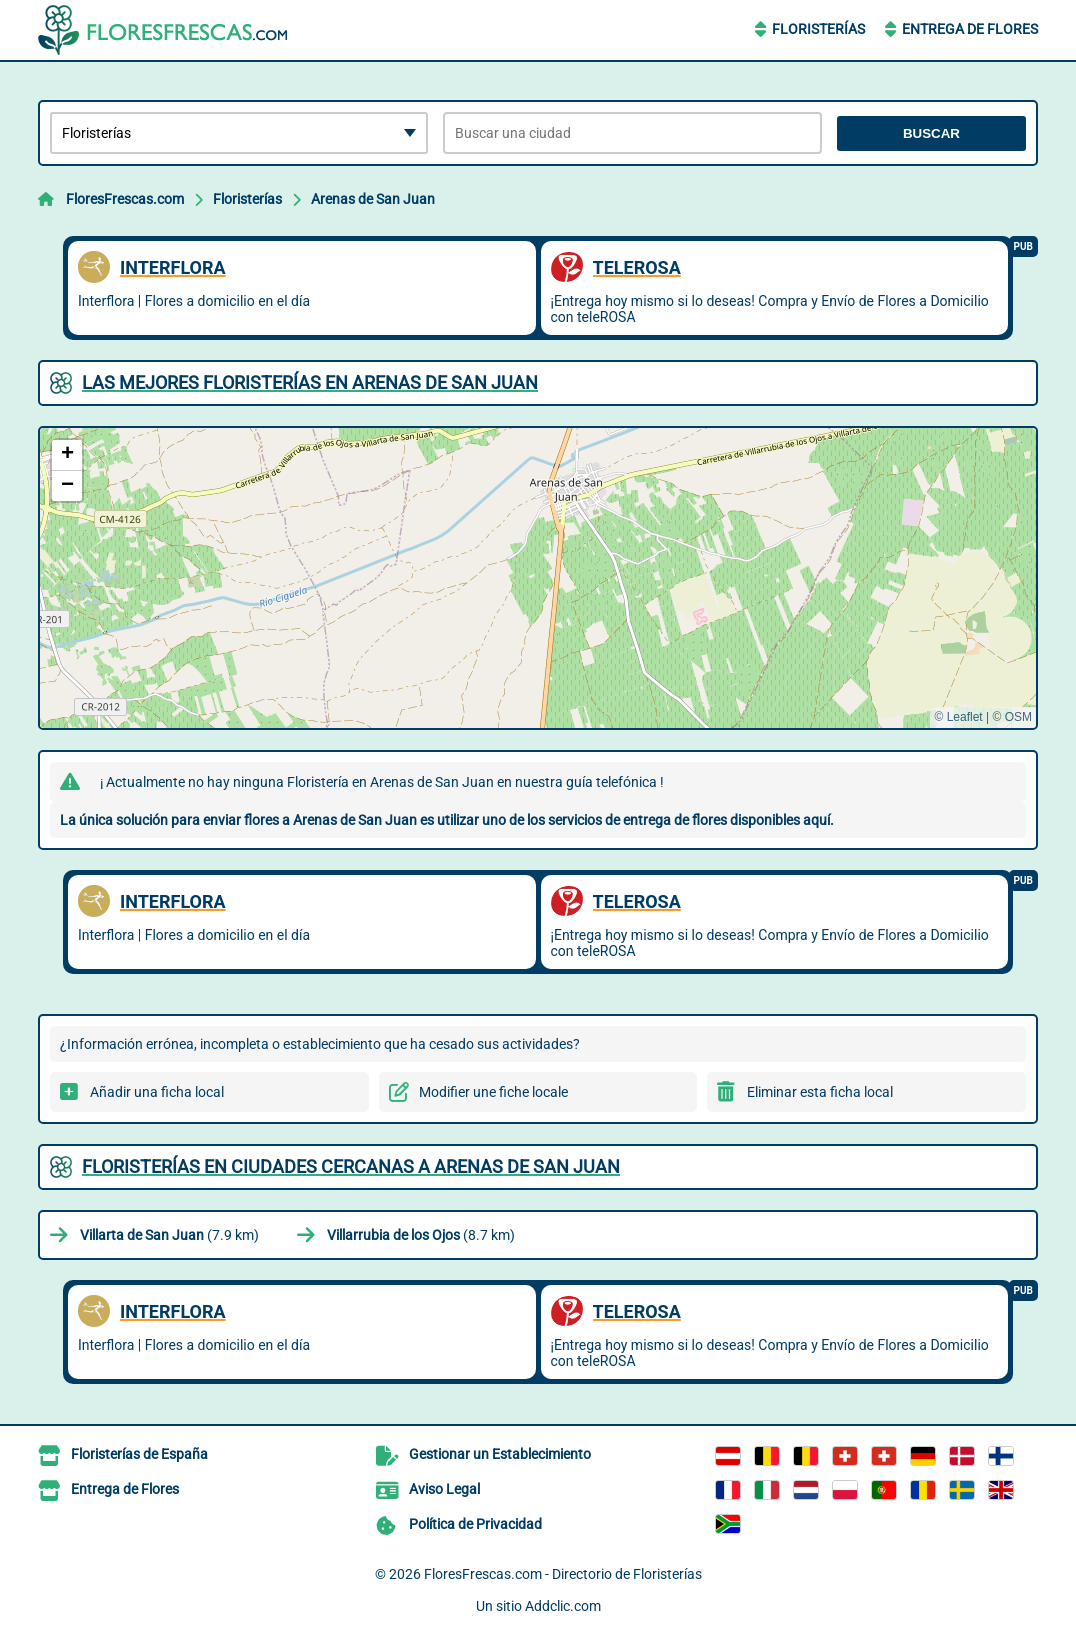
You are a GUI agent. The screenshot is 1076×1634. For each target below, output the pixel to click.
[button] (67, 455)
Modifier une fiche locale (493, 1092)
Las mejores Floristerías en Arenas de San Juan (310, 382)
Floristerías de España (139, 1454)
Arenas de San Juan (373, 199)
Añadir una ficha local (157, 1092)
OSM (1018, 717)
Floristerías (818, 29)
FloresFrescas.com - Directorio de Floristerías (563, 1574)
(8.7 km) (421, 1235)
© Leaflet (958, 717)
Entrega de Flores (970, 29)
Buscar (931, 133)
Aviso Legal (444, 1489)
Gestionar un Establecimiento (500, 1454)
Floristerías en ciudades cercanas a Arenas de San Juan (351, 1166)
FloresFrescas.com (125, 199)
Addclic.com (563, 1606)
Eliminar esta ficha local (820, 1092)
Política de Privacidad (475, 1524)
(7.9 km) (169, 1235)
